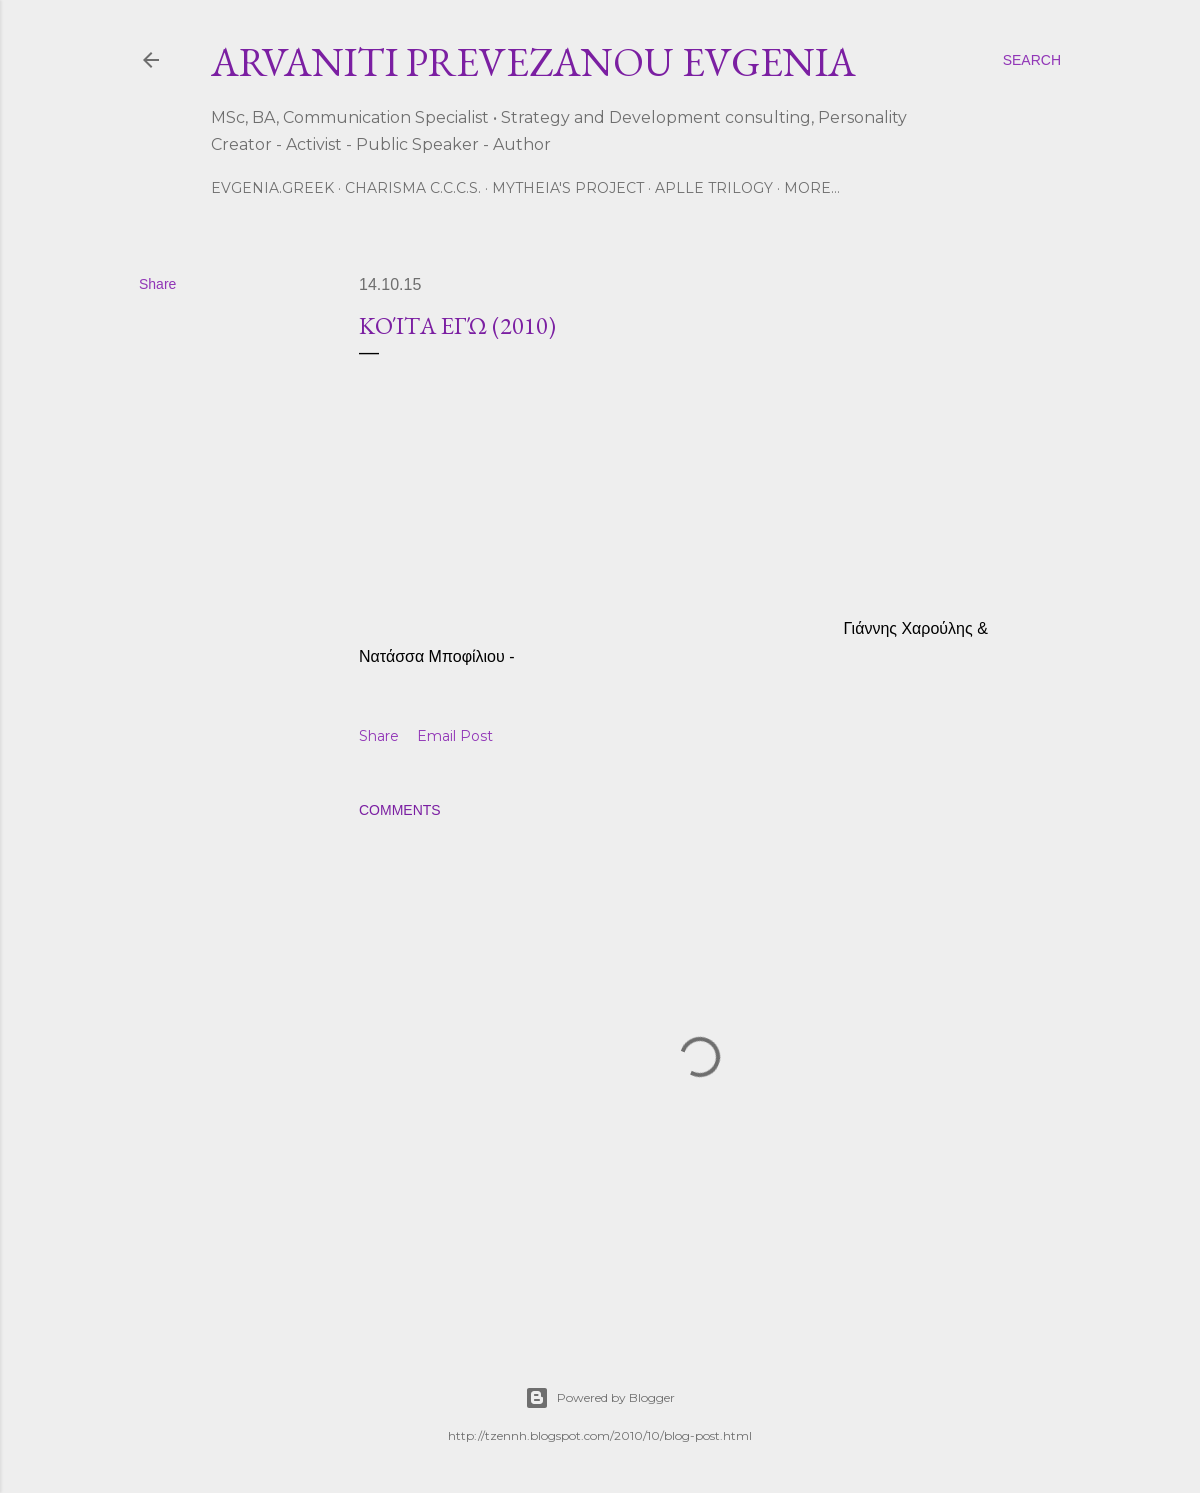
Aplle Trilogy (714, 188)
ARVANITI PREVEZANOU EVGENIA (533, 62)
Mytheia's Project (568, 188)
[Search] (1032, 60)
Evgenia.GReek (272, 188)
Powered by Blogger (600, 1398)
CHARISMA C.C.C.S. (413, 188)
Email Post (455, 736)
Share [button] (157, 284)
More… (812, 188)
